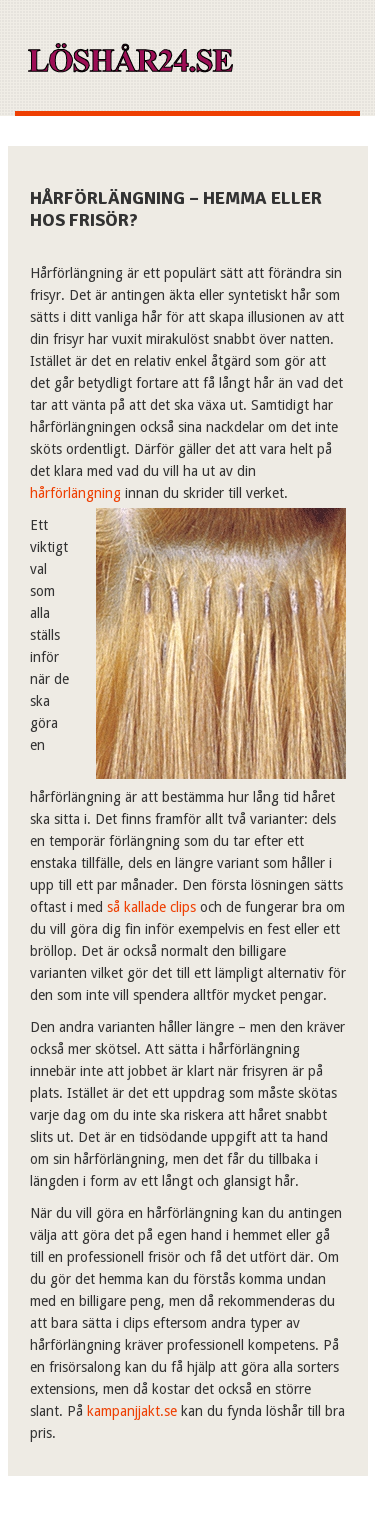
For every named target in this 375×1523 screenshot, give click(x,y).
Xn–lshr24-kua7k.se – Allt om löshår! (129, 65)
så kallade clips (151, 907)
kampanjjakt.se (132, 1411)
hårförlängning (75, 493)
